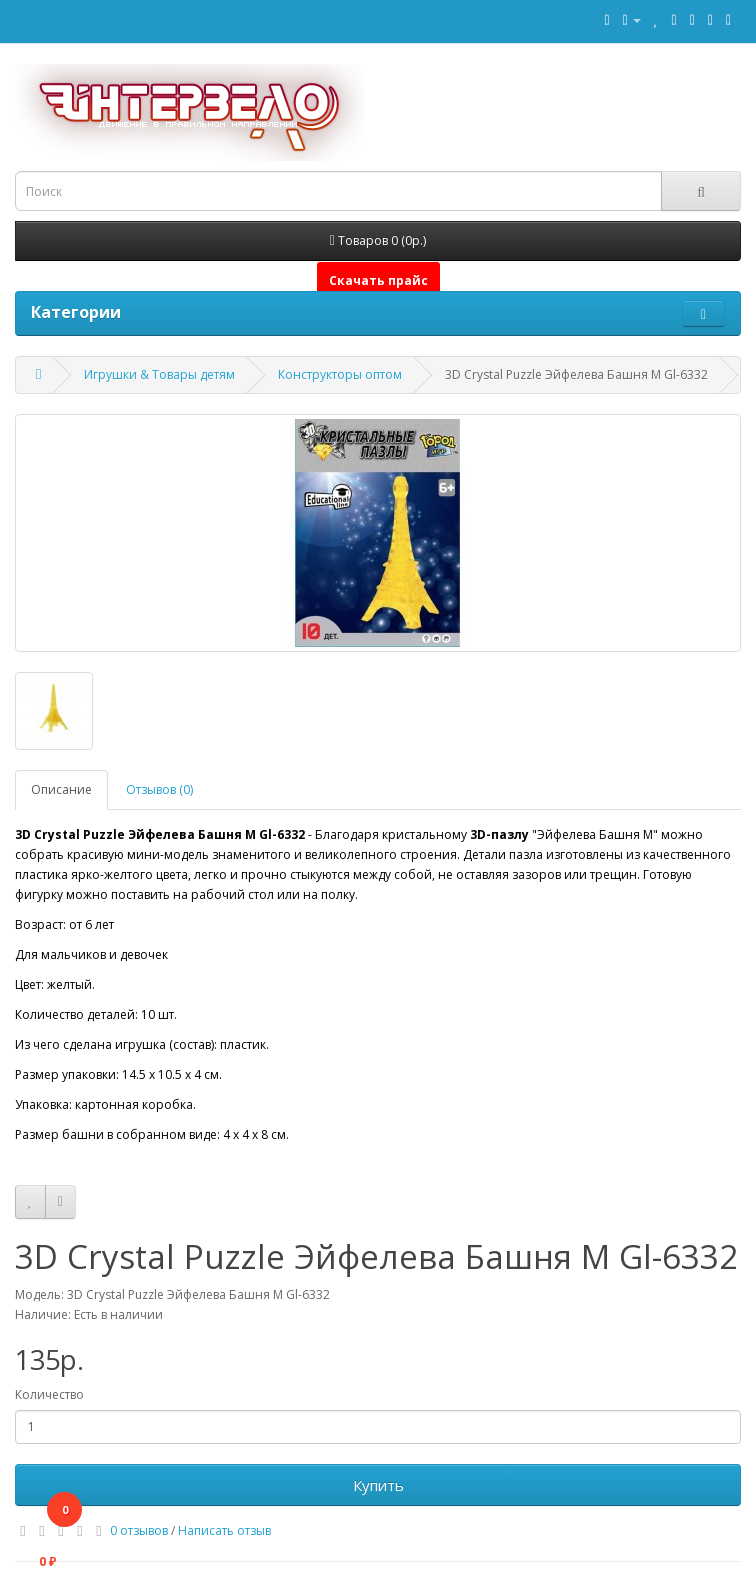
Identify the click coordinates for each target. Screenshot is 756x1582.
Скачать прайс (378, 280)
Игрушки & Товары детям (159, 374)
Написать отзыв (224, 1530)
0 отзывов (139, 1530)
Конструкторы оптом (340, 374)
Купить (378, 1485)
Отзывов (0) (159, 789)
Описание (61, 789)
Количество (49, 1394)
